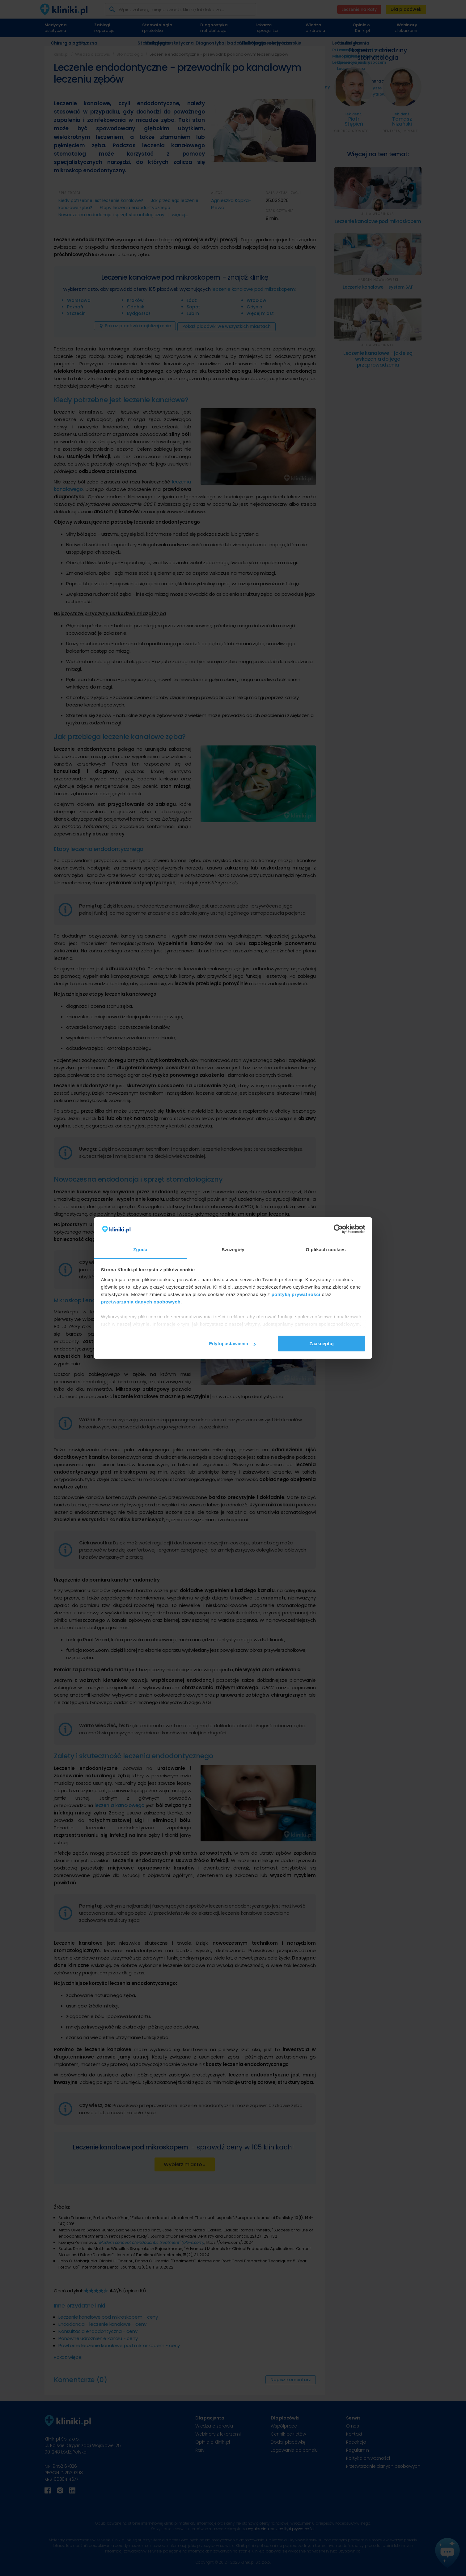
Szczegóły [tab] (233, 1249)
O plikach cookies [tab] (325, 1249)
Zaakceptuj (321, 1343)
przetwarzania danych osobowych (141, 1301)
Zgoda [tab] (140, 1249)
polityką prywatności (295, 1294)
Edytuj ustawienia (232, 1343)
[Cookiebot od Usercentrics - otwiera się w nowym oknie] (338, 1229)
